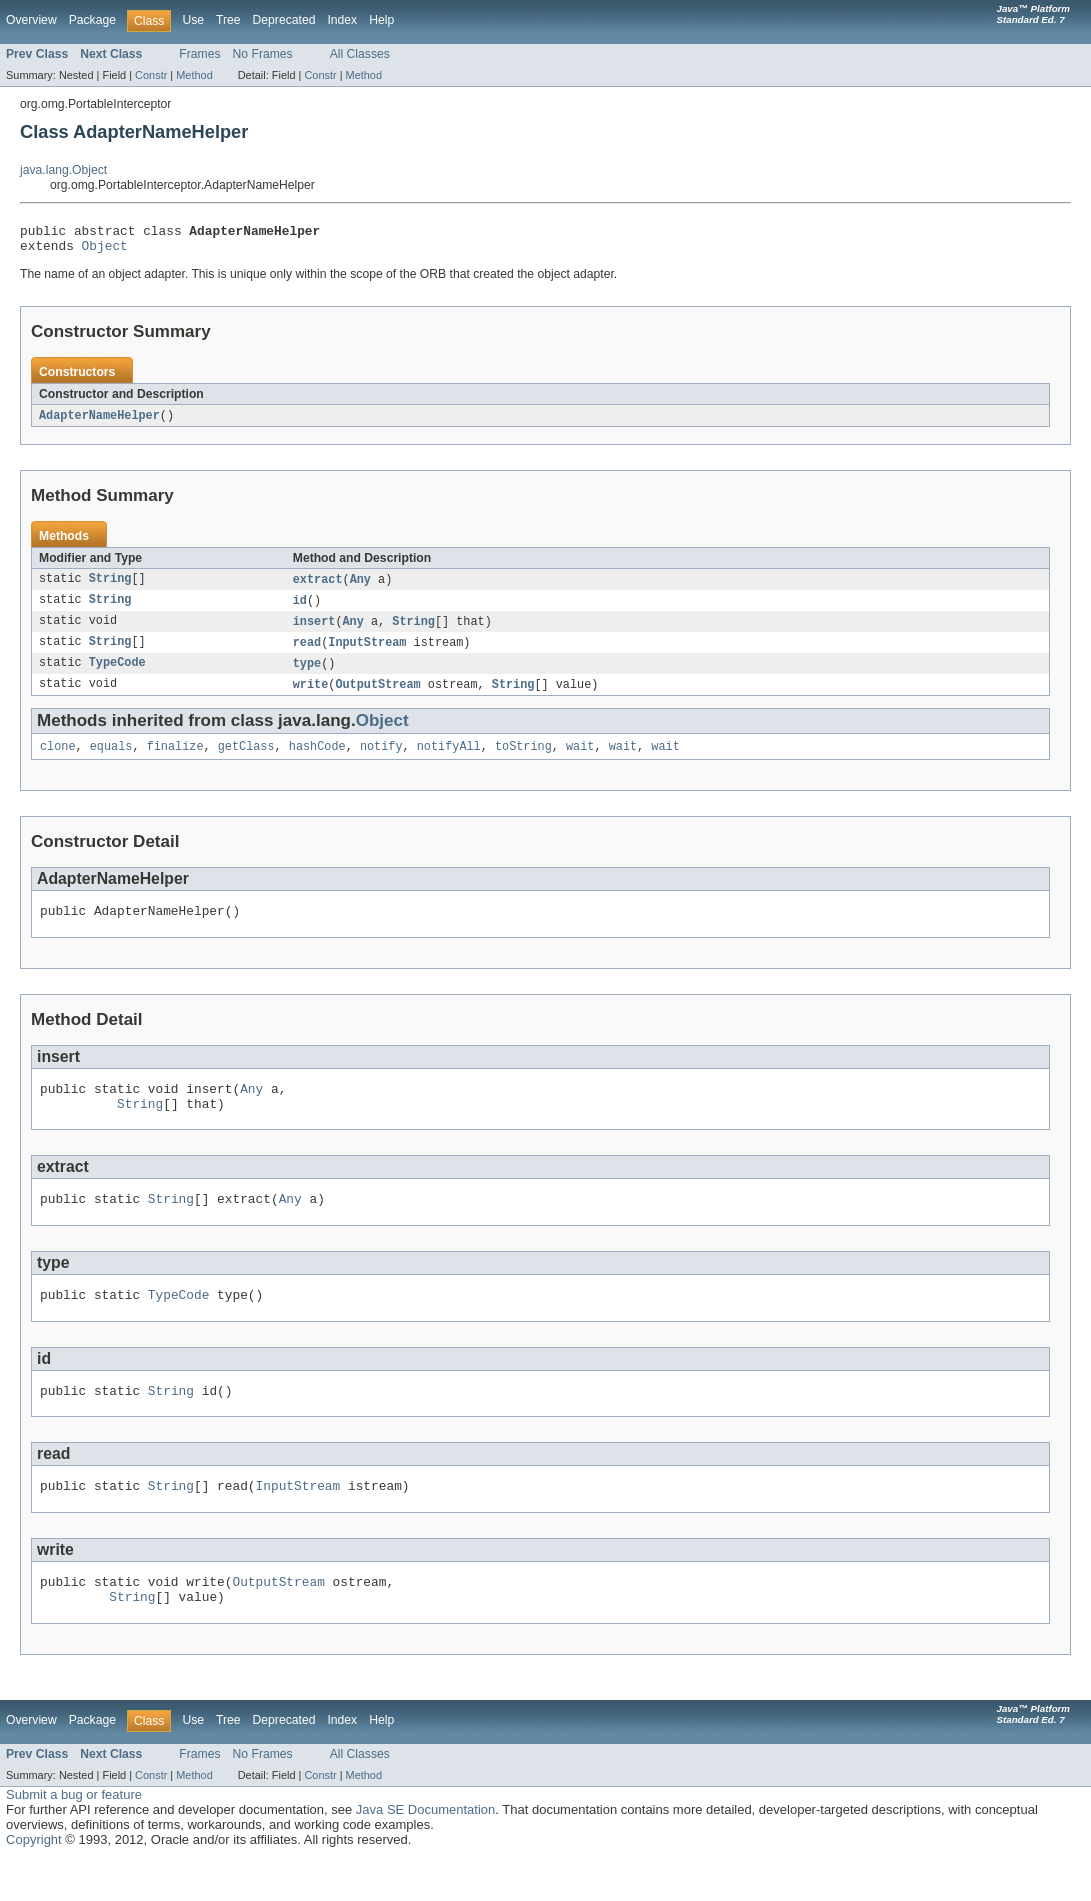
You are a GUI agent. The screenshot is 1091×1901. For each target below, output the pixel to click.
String (110, 587)
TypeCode (117, 675)
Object (105, 251)
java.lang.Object (63, 170)
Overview (31, 20)
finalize (175, 761)
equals (111, 761)
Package (92, 20)
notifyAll (449, 761)
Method (194, 75)
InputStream (367, 653)
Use (193, 20)
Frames (199, 54)
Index (342, 20)
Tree (228, 20)
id (300, 609)
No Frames (263, 54)
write (311, 697)
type (307, 675)
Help (381, 20)
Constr (151, 75)
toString (523, 761)
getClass (246, 761)
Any (360, 587)
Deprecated (284, 20)
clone (58, 761)
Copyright (34, 1881)
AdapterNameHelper (99, 422)
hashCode (317, 761)
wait (580, 761)
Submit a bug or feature (74, 1836)
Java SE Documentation (425, 1851)
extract (318, 587)
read (307, 653)
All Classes (360, 54)
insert (314, 631)
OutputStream (377, 697)
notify (381, 761)
